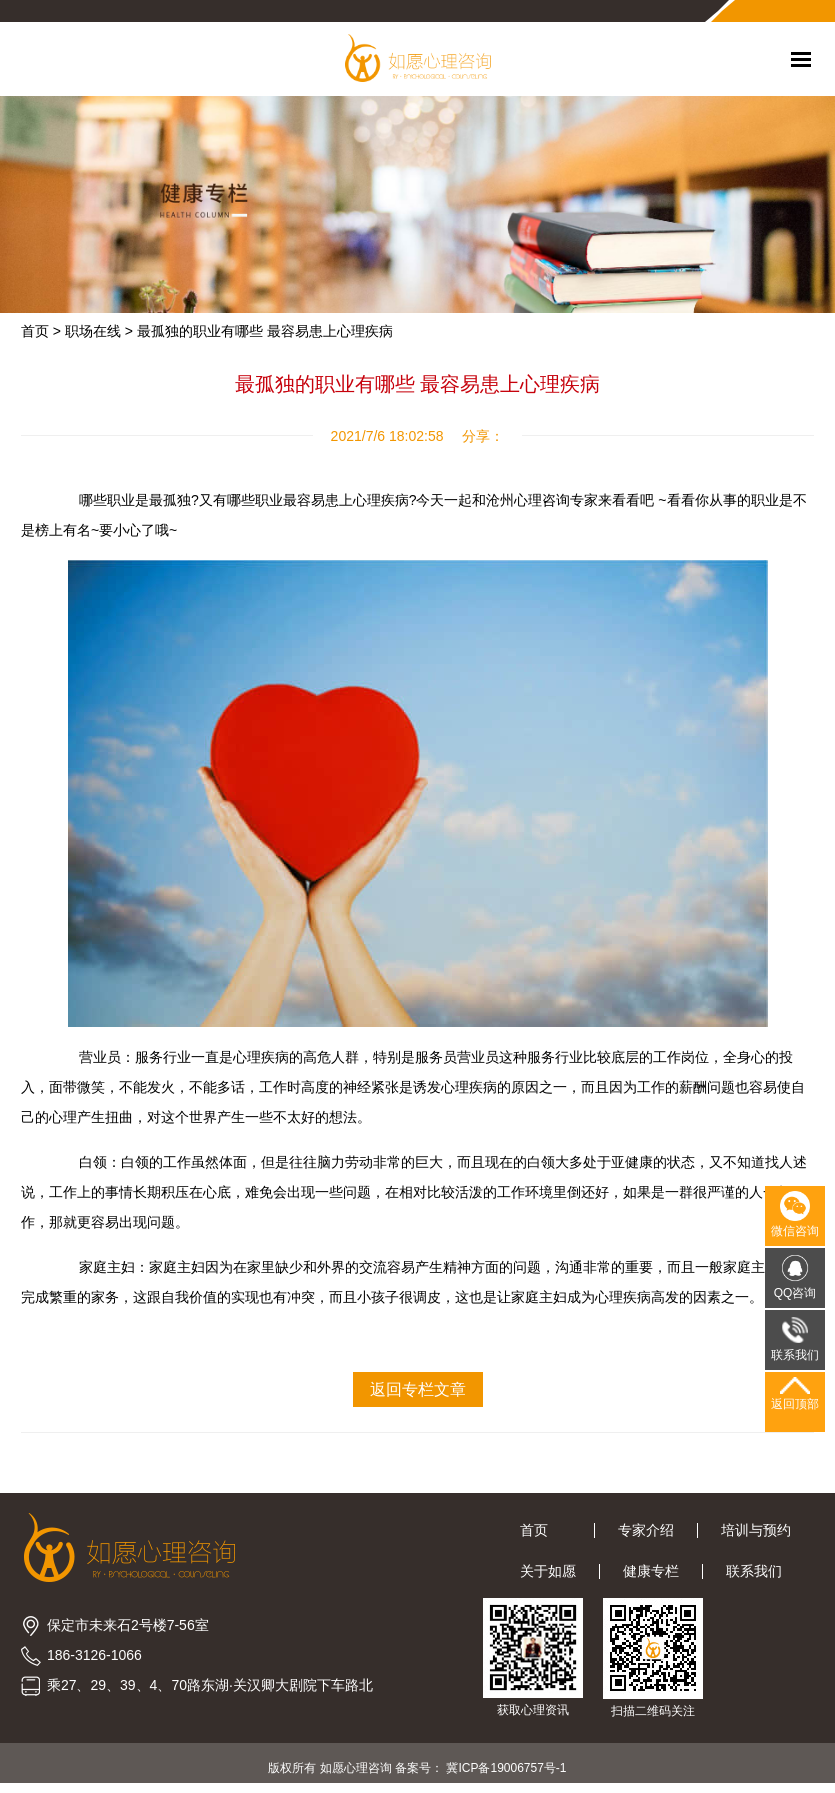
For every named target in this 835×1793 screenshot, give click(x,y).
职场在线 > (99, 331)
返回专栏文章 (418, 1389)
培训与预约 (756, 1530)
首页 (545, 1530)
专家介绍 (646, 1530)
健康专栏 (651, 1571)
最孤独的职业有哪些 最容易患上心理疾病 (265, 331)
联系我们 (754, 1571)
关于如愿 (548, 1571)
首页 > (41, 331)
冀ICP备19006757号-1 (506, 1768)
